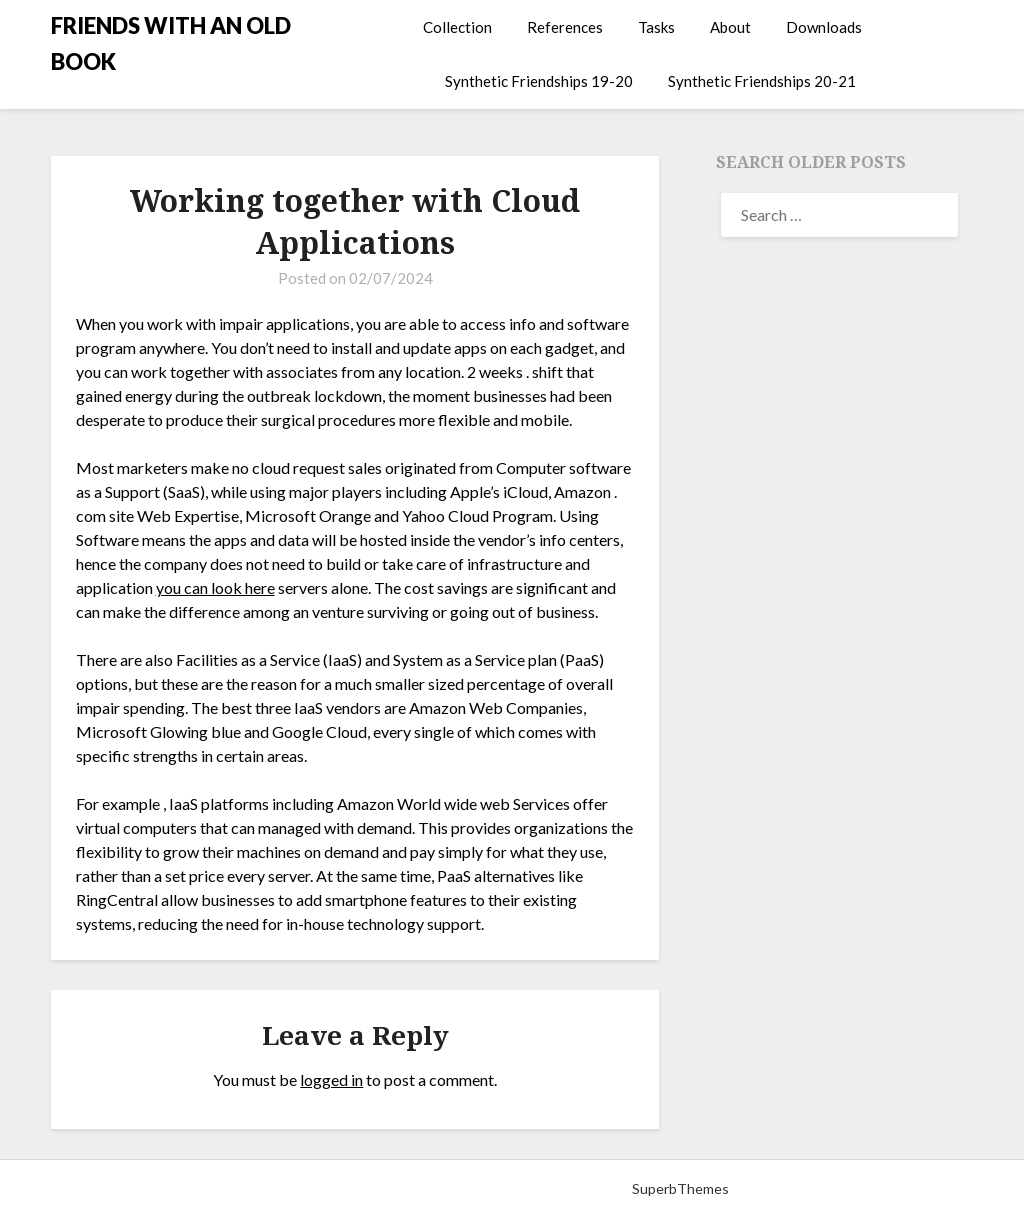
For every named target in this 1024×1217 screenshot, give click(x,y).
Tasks (656, 27)
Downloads (824, 27)
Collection (457, 27)
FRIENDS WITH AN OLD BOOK (171, 43)
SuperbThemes (680, 1188)
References (565, 27)
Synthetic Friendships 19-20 (539, 81)
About (730, 27)
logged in (331, 1079)
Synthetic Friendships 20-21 (762, 81)
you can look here (215, 587)
